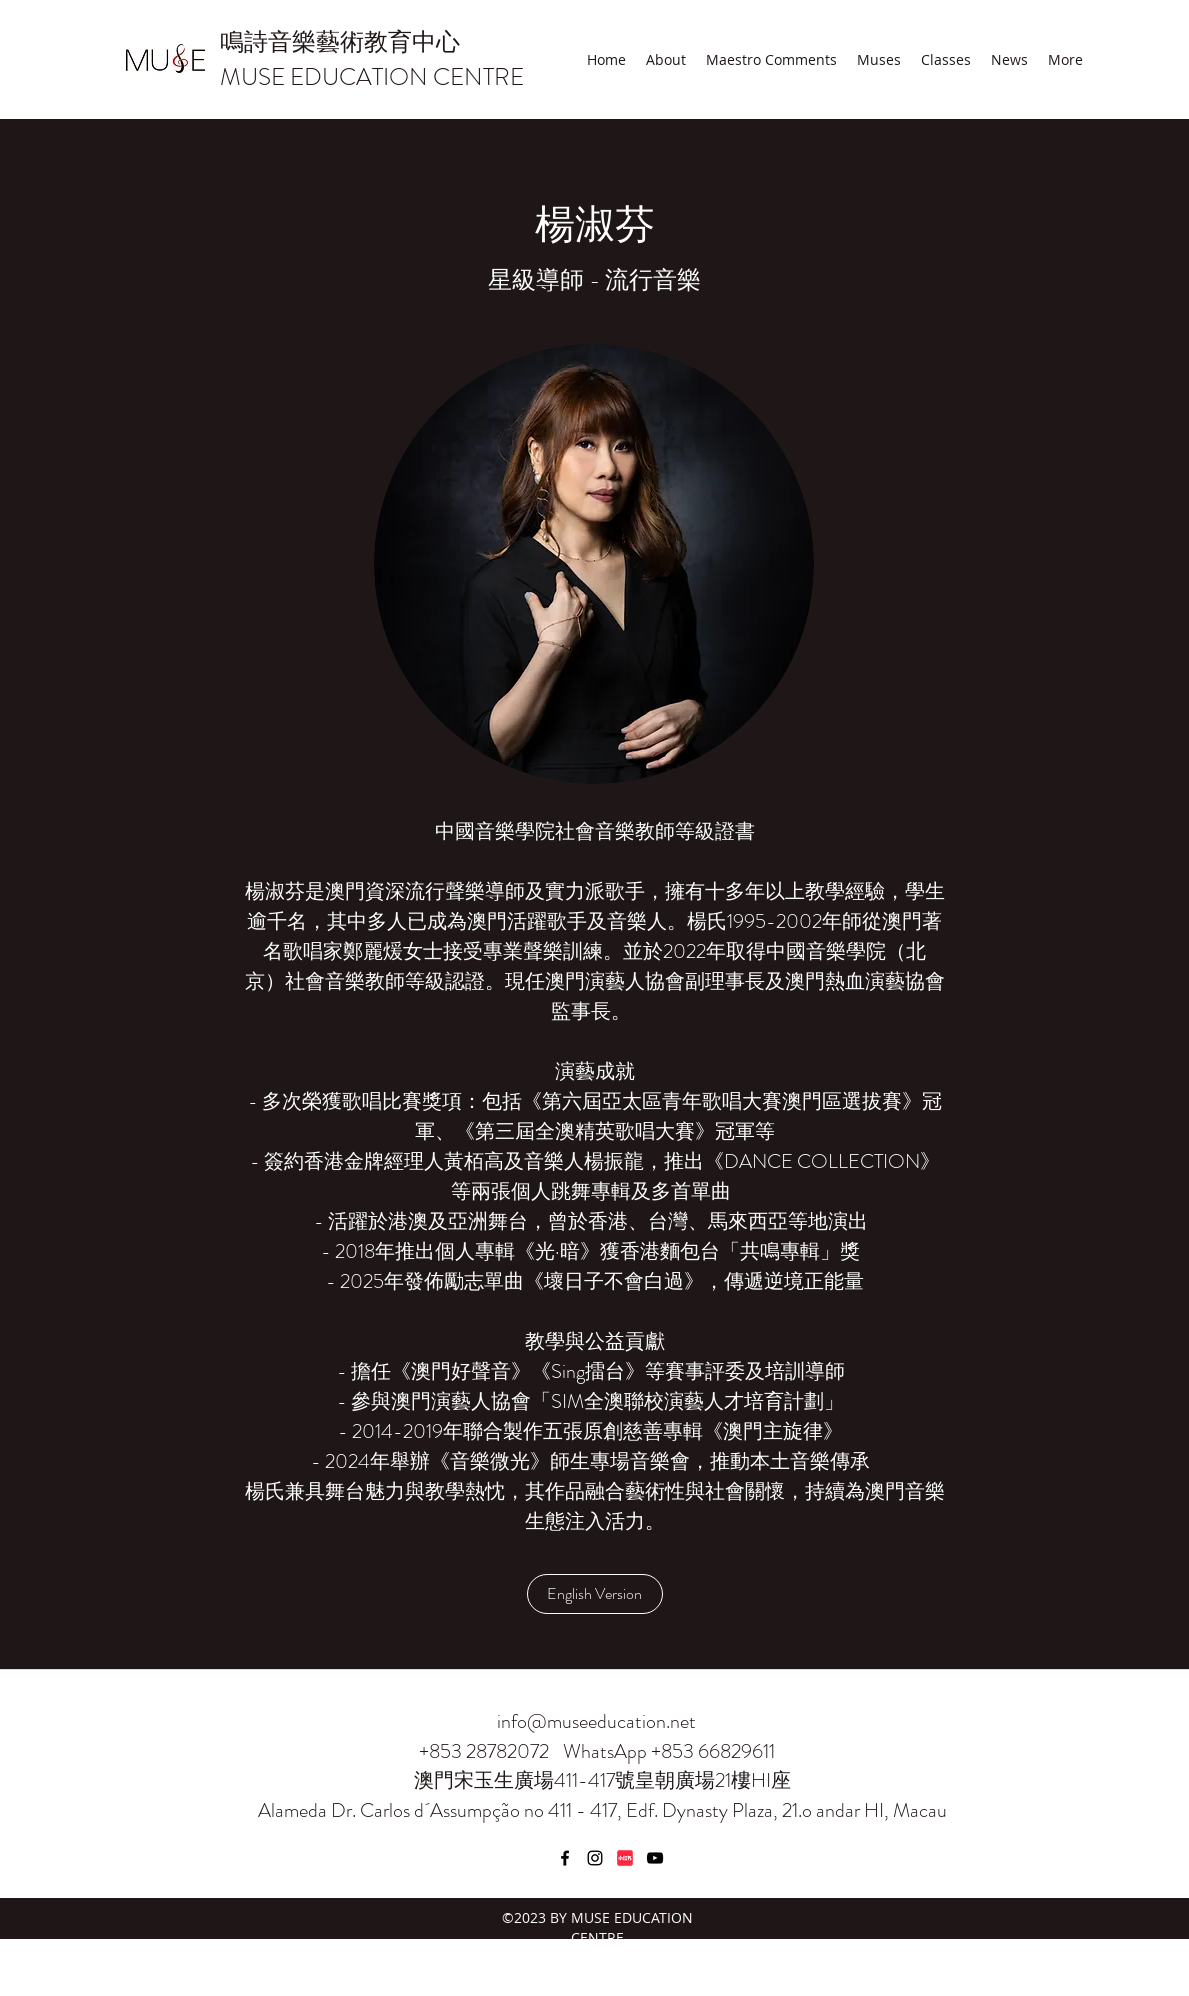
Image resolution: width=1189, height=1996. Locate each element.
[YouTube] (655, 1858)
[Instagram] (595, 1858)
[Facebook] (565, 1858)
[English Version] (595, 1594)
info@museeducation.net (596, 1721)
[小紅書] (625, 1858)
